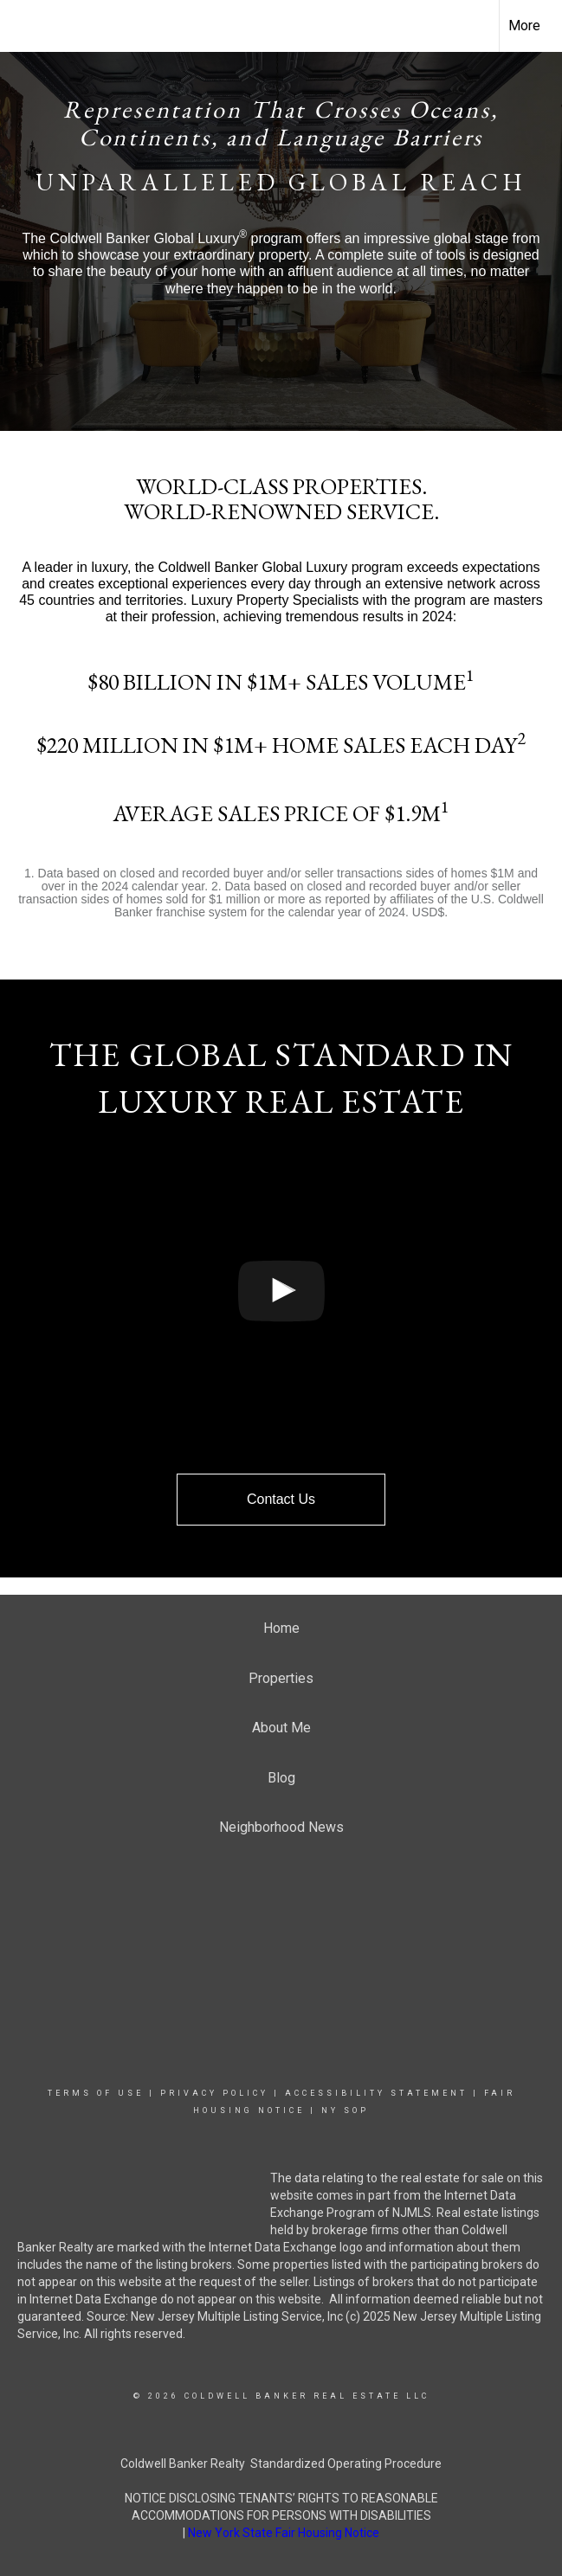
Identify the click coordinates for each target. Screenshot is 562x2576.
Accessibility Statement (376, 2093)
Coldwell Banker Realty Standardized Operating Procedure (281, 2463)
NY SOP (345, 2110)
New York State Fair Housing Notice (283, 2533)
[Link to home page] (22, 23)
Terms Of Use (96, 2093)
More (524, 25)
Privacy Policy (214, 2093)
